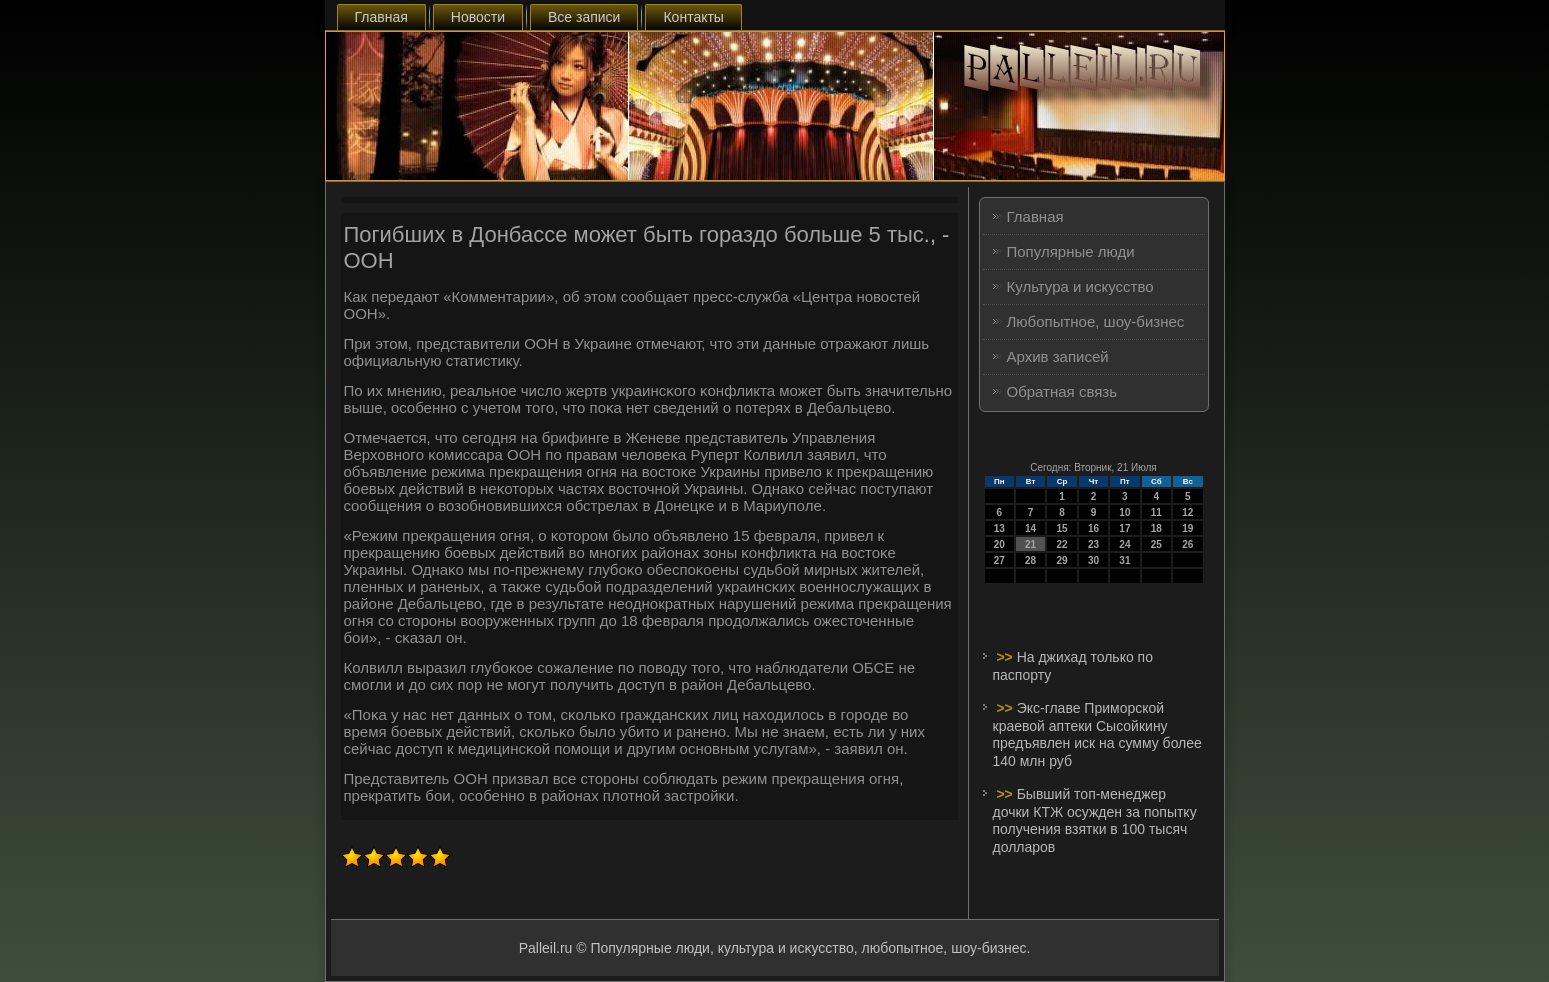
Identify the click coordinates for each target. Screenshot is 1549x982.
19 (1187, 528)
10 (1124, 512)
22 (1061, 544)
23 (1093, 544)
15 (1061, 528)
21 (1030, 544)
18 (1156, 528)
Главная (381, 17)
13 (999, 528)
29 (1061, 560)
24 (1124, 544)
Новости (478, 17)
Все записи (584, 17)
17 (1124, 528)
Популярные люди (1071, 251)
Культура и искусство (1080, 286)
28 (1030, 560)
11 (1156, 512)
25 (1156, 544)
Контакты (693, 17)
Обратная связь (1062, 391)
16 (1093, 528)
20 (999, 544)
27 (999, 560)
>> (1006, 657)
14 (1030, 528)
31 (1124, 560)
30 (1093, 560)
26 (1187, 544)
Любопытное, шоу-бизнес (1096, 321)
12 (1187, 512)
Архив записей (1058, 356)
